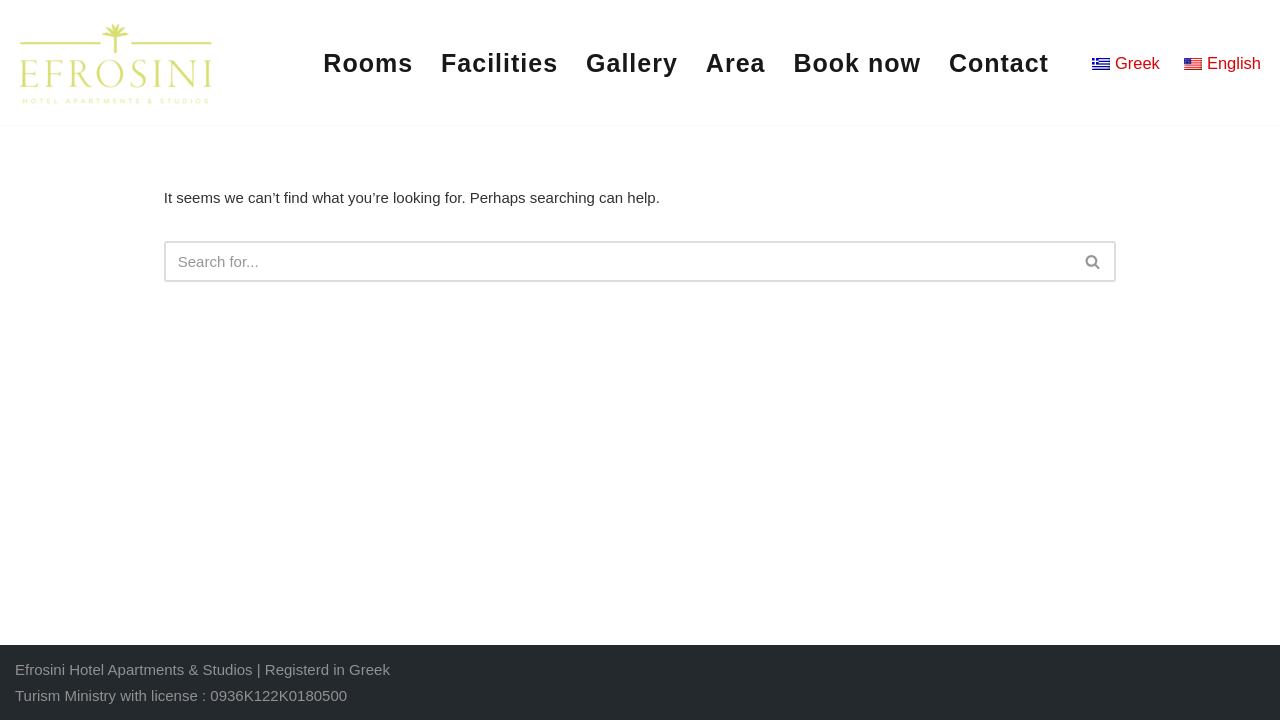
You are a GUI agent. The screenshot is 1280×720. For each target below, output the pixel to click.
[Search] (618, 261)
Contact (999, 63)
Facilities (499, 63)
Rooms (368, 63)
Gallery (632, 63)
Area (736, 63)
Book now (856, 63)
